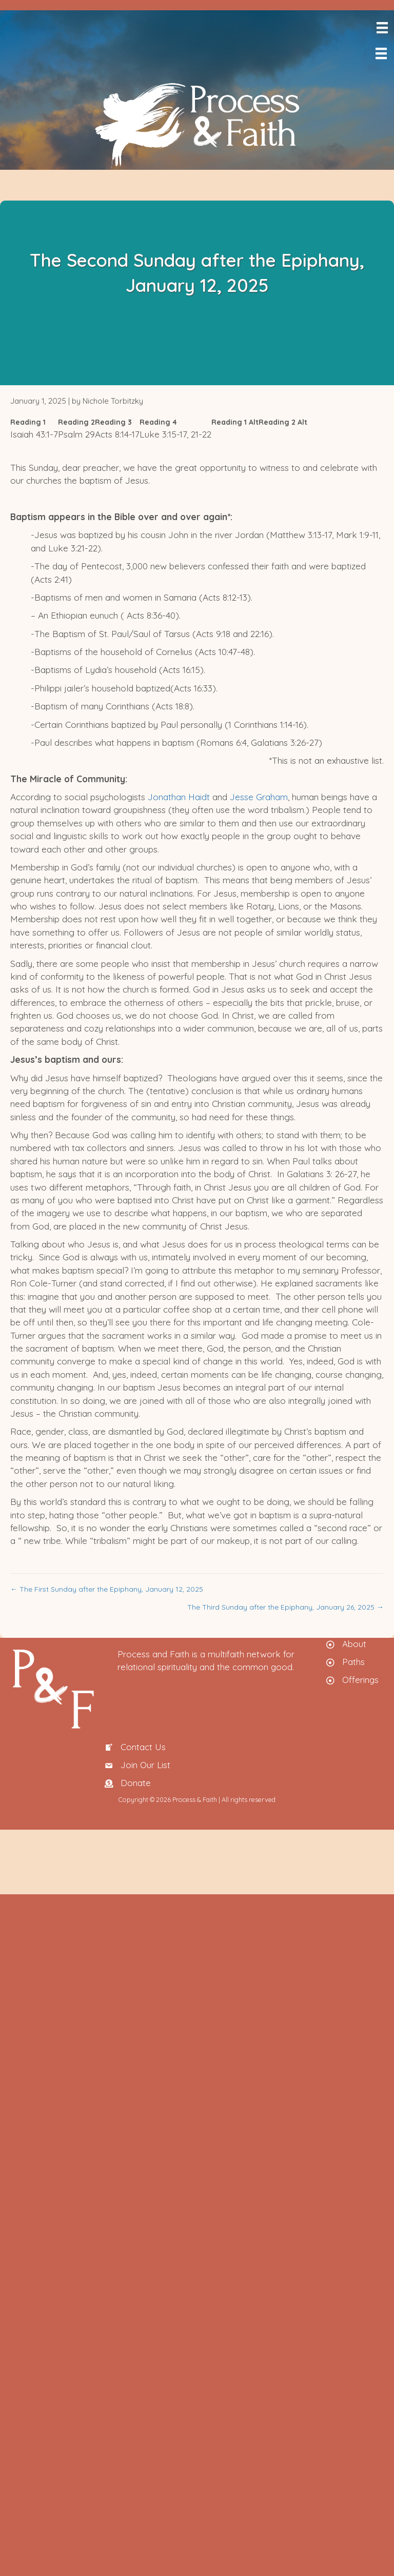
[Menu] (381, 27)
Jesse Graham (257, 796)
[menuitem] (392, 75)
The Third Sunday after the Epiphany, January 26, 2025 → (285, 1607)
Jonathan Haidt (179, 796)
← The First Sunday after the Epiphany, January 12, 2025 (106, 1589)
